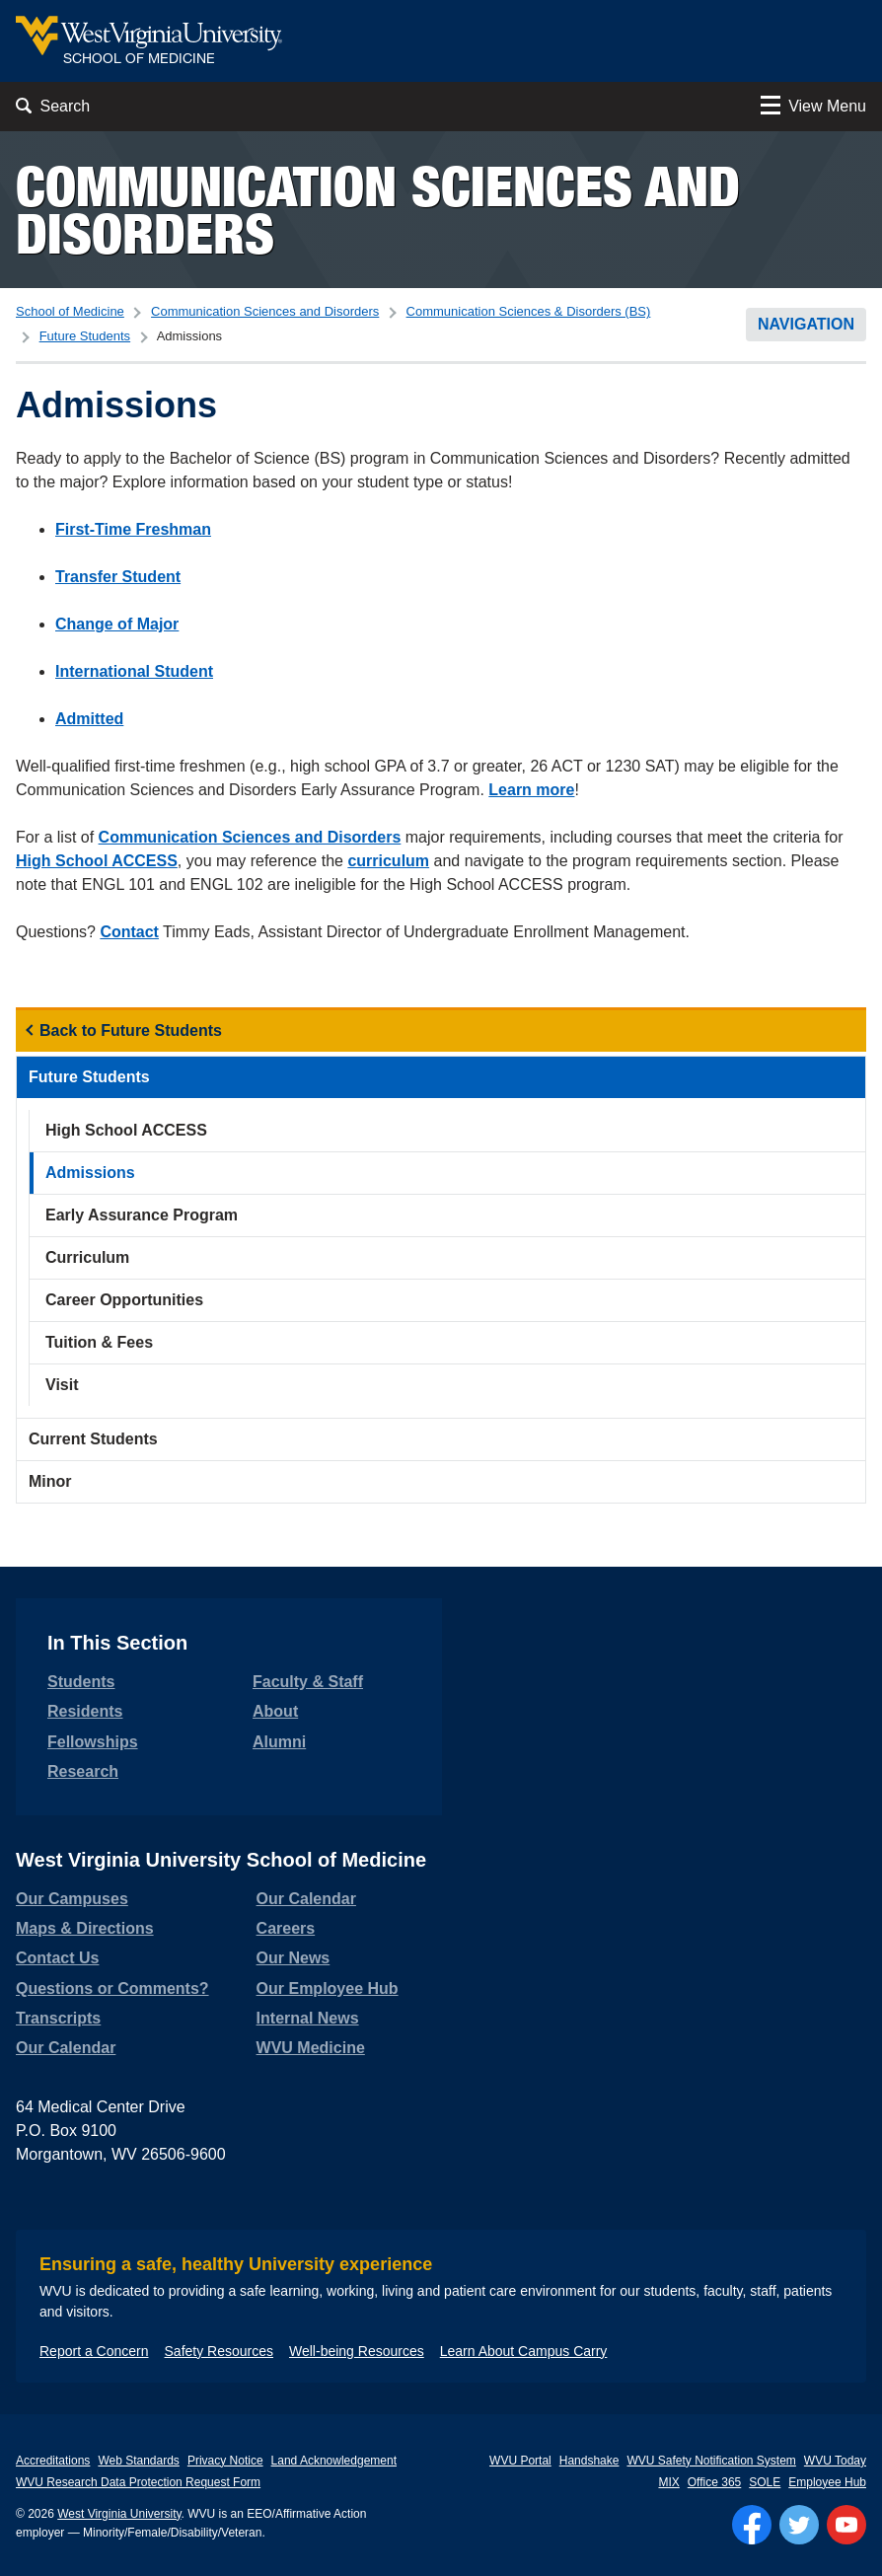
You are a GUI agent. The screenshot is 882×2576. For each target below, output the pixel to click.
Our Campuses (72, 1898)
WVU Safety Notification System (710, 2460)
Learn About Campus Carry (524, 2351)
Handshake (589, 2460)
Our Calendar (65, 2047)
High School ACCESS (97, 860)
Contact (129, 931)
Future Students (85, 336)
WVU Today (835, 2460)
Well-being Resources (356, 2351)
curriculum (388, 860)
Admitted (89, 718)
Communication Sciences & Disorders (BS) (528, 311)
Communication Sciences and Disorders (378, 209)
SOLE (764, 2482)
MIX (668, 2482)
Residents (84, 1711)
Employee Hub (827, 2482)
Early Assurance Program (141, 1215)
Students (80, 1681)
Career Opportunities (124, 1299)
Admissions (90, 1172)
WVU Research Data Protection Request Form (138, 2482)
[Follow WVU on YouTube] (846, 2524)
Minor (50, 1481)
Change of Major (117, 624)
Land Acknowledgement (334, 2460)
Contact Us (57, 1958)
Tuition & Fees (99, 1342)
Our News (294, 1958)
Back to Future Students (130, 1030)
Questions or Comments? (112, 1988)
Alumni (279, 1741)
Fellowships (92, 1741)
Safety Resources (219, 2351)
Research (82, 1771)
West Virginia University (119, 2514)
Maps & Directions (85, 1928)
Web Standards (139, 2460)
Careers (286, 1928)
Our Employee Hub (328, 1988)
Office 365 (714, 2482)
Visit (62, 1384)
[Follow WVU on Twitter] (799, 2524)
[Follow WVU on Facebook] (752, 2524)
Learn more (531, 789)
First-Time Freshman (133, 529)
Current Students (93, 1439)
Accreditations (53, 2460)
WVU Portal (520, 2460)
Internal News (308, 2018)
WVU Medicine (311, 2047)
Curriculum (87, 1257)
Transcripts (58, 2018)
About (275, 1711)
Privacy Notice (225, 2460)
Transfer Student (118, 576)
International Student (134, 671)
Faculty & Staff (308, 1681)
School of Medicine (70, 311)
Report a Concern (94, 2351)
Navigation (806, 324)
